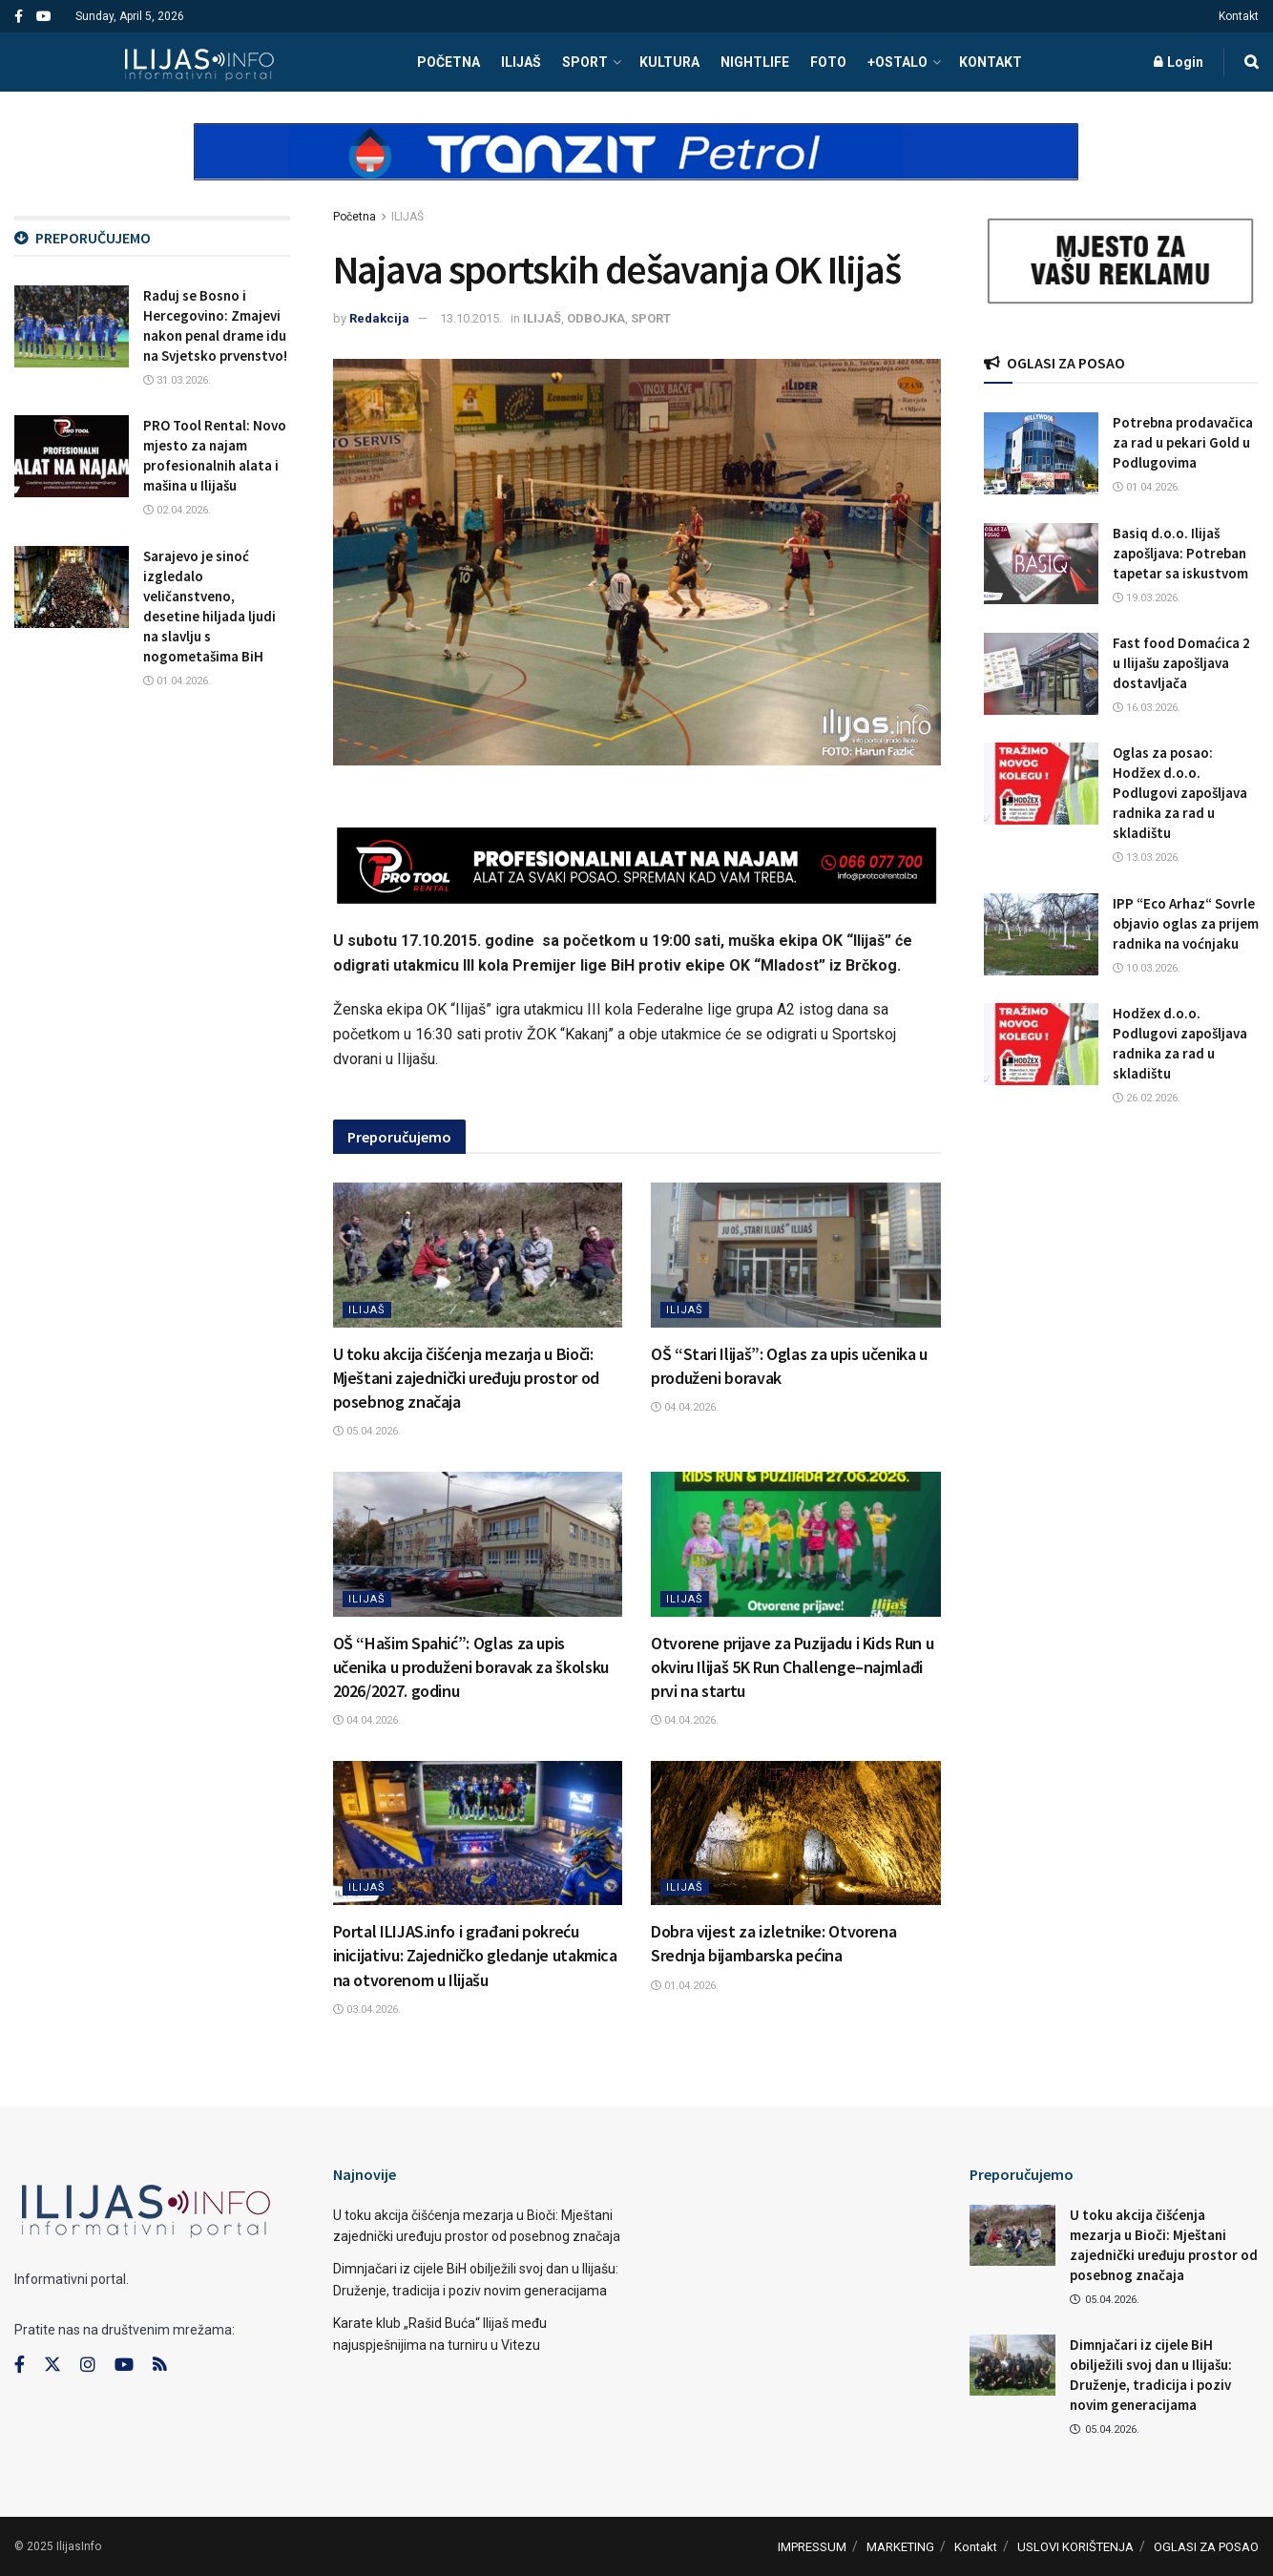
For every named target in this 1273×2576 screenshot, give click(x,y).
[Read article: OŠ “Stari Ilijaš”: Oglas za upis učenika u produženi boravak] (796, 1255)
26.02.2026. (1146, 1098)
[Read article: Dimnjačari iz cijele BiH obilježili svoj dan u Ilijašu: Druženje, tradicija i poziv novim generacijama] (1012, 2365)
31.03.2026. (177, 380)
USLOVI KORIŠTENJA (1075, 2547)
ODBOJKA (596, 318)
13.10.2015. (471, 318)
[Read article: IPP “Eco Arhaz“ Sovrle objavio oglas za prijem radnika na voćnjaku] (1041, 934)
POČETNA (448, 62)
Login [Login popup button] (1178, 62)
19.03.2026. (1146, 598)
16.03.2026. (1146, 708)
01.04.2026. (685, 1985)
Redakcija (379, 318)
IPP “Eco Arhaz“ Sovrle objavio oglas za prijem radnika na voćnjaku (1186, 923)
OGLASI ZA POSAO (1206, 2547)
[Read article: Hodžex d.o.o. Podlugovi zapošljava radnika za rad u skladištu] (1041, 1044)
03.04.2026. (367, 2009)
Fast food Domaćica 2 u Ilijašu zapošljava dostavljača (1181, 663)
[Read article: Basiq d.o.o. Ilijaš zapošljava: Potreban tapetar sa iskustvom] (1041, 564)
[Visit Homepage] (199, 62)
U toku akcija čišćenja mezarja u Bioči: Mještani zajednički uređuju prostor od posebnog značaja (466, 1378)
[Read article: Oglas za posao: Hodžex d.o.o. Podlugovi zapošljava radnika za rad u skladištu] (1041, 784)
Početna (354, 216)
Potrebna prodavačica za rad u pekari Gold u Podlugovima (1183, 442)
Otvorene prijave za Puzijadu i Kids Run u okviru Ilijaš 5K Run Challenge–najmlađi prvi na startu (792, 1667)
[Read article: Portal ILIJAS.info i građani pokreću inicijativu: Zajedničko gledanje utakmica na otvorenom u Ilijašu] (478, 1833)
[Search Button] (1251, 62)
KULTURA (669, 62)
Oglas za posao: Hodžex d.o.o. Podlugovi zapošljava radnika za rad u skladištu (1180, 792)
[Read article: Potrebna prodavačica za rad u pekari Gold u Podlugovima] (1041, 453)
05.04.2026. (367, 1431)
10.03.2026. (1146, 968)
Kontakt (1239, 16)
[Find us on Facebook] (19, 2365)
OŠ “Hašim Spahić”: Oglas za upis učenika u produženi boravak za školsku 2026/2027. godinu (471, 1667)
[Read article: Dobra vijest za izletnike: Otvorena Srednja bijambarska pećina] (796, 1833)
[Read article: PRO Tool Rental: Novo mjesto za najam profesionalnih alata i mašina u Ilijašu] (71, 456)
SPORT (585, 62)
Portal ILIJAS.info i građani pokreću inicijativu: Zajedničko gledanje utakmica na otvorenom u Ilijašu (475, 1955)
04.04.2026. (685, 1407)
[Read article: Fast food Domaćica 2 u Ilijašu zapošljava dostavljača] (1041, 674)
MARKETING (900, 2547)
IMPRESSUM (812, 2547)
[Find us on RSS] (159, 2366)
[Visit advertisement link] (636, 168)
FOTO (828, 62)
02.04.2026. (177, 510)
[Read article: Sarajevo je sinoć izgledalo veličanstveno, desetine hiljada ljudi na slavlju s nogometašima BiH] (71, 587)
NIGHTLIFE (754, 62)
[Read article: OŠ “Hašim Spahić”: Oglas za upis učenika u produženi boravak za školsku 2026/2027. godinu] (478, 1544)
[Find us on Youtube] (124, 2365)
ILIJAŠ (521, 62)
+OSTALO (897, 62)
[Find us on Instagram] (87, 2365)
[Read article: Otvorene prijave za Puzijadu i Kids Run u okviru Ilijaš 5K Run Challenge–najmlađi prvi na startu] (796, 1544)
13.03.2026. (1146, 857)
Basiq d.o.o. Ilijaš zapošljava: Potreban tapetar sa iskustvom (1180, 553)
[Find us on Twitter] (52, 2365)
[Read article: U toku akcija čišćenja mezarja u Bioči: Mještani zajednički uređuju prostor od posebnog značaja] (478, 1255)
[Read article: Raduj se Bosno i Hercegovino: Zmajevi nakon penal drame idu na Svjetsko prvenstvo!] (71, 326)
